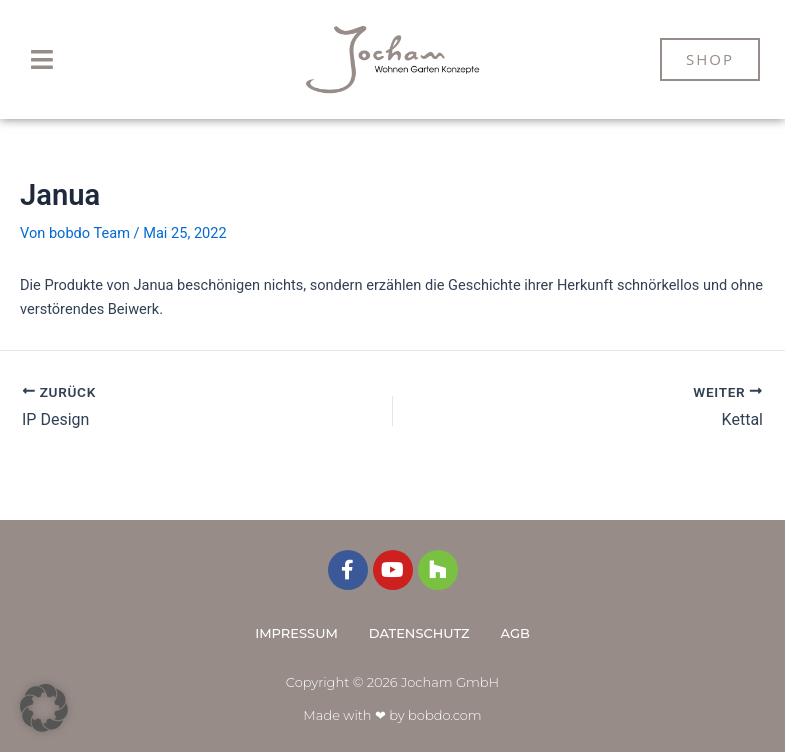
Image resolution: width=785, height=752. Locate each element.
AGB (515, 633)
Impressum (296, 633)
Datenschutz (419, 633)
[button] (42, 60)
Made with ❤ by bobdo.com (392, 715)
